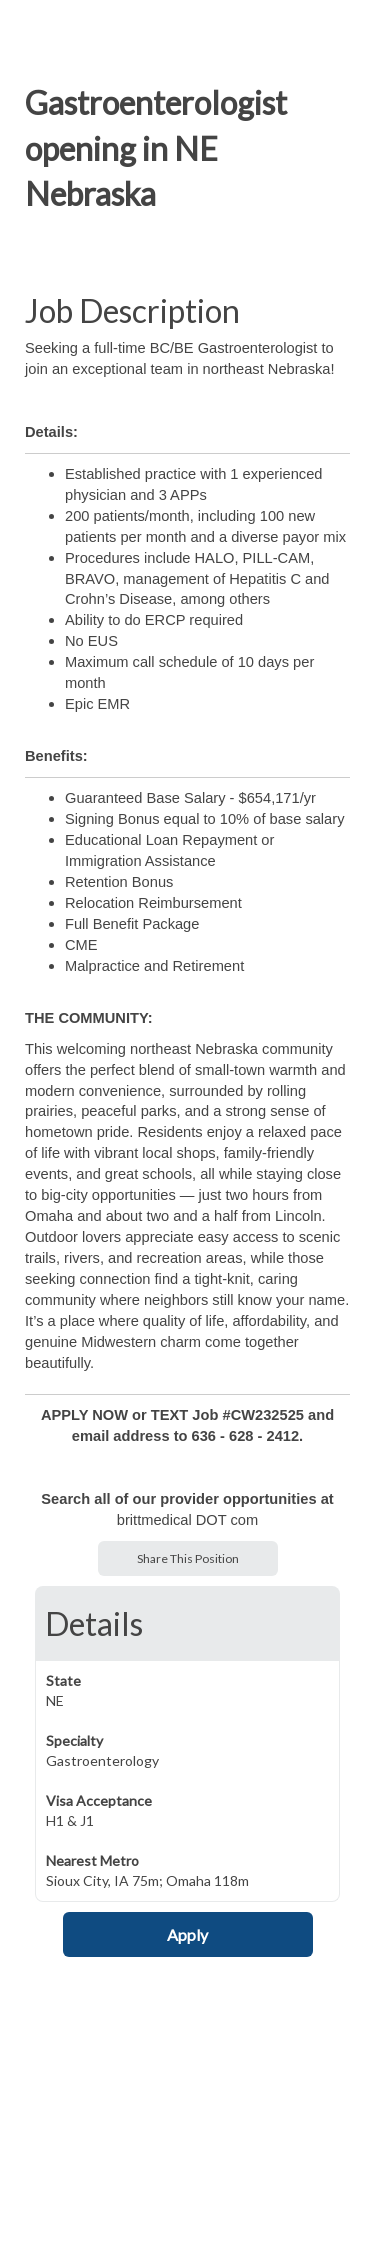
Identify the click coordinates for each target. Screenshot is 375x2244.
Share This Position (188, 1558)
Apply (187, 1934)
